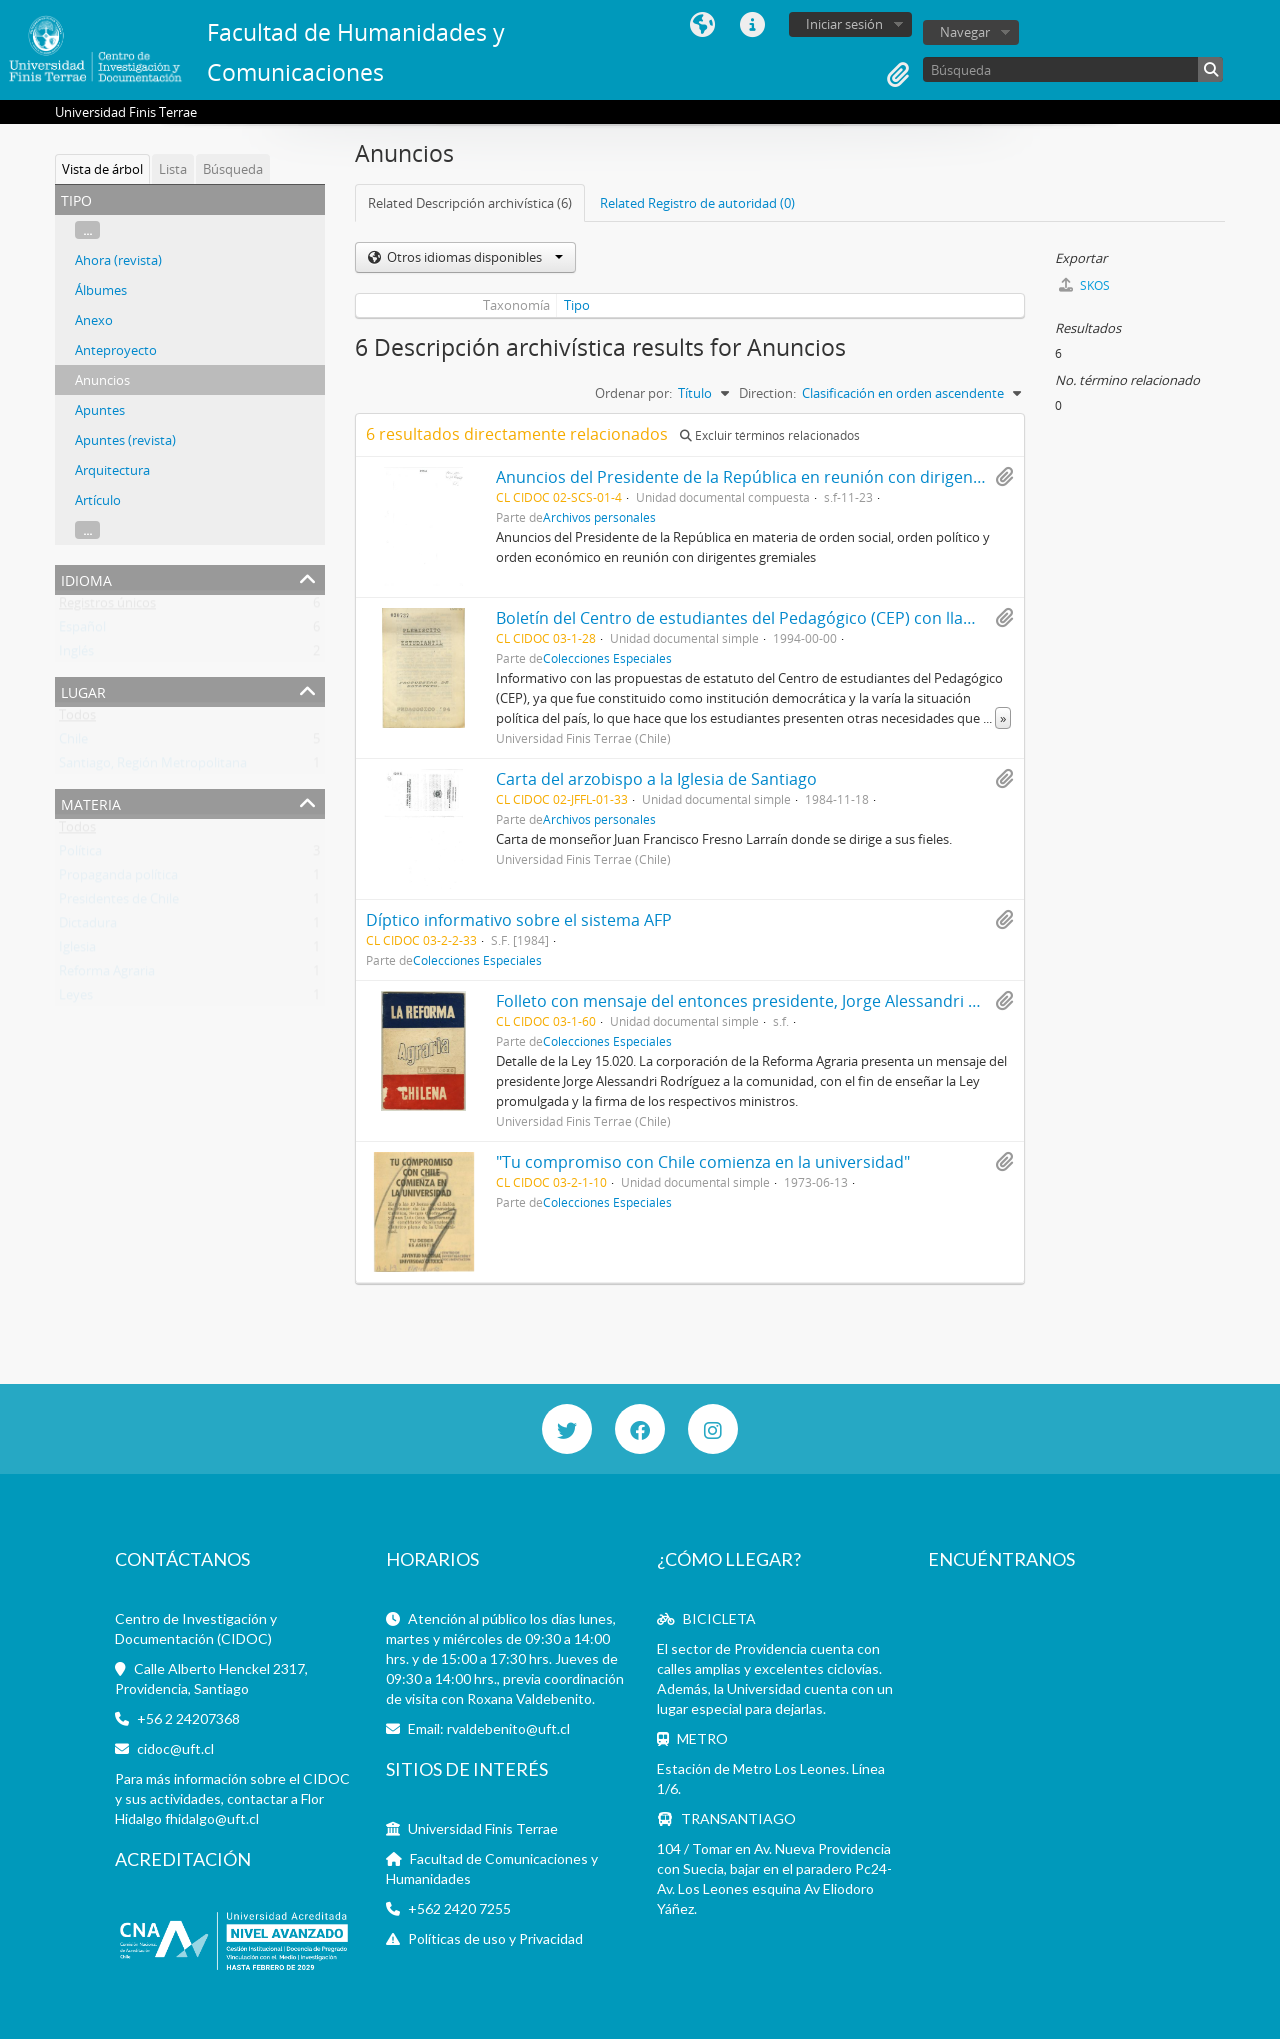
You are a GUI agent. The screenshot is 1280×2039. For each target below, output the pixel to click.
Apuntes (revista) (125, 440)
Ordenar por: (633, 393)
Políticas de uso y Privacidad (495, 1938)
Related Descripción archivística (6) (470, 203)
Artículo (98, 500)
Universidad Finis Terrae (483, 1828)
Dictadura (88, 927)
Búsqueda (233, 169)
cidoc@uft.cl (175, 1748)
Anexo (94, 320)
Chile (73, 743)
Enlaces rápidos (752, 25)
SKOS (1084, 285)
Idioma (702, 25)
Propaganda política (118, 879)
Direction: (767, 393)
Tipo (577, 305)
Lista (173, 169)
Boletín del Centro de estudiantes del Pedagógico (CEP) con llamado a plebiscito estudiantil (838, 618)
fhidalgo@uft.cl (212, 1818)
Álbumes (101, 290)
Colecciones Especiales (607, 658)
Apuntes (100, 410)
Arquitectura (112, 470)
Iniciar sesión (844, 24)
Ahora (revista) (118, 260)
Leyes (76, 999)
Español (82, 631)
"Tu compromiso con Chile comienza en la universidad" (703, 1162)
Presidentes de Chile (119, 903)
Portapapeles (898, 75)
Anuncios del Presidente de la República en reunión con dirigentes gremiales (785, 477)
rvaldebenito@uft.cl (508, 1728)
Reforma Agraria (107, 975)
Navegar (965, 32)
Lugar (83, 690)
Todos (77, 719)
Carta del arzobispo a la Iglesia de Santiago (656, 779)
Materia (91, 802)
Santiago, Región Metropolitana (153, 767)
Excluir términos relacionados (770, 435)
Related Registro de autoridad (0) (697, 203)
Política (80, 855)
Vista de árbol (102, 169)
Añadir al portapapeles (1004, 477)
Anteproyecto (116, 350)
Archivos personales (599, 517)
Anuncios (102, 380)
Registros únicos (107, 607)
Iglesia (77, 951)
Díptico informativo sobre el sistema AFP (519, 920)
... (87, 230)
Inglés (76, 655)
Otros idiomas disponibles (473, 257)
